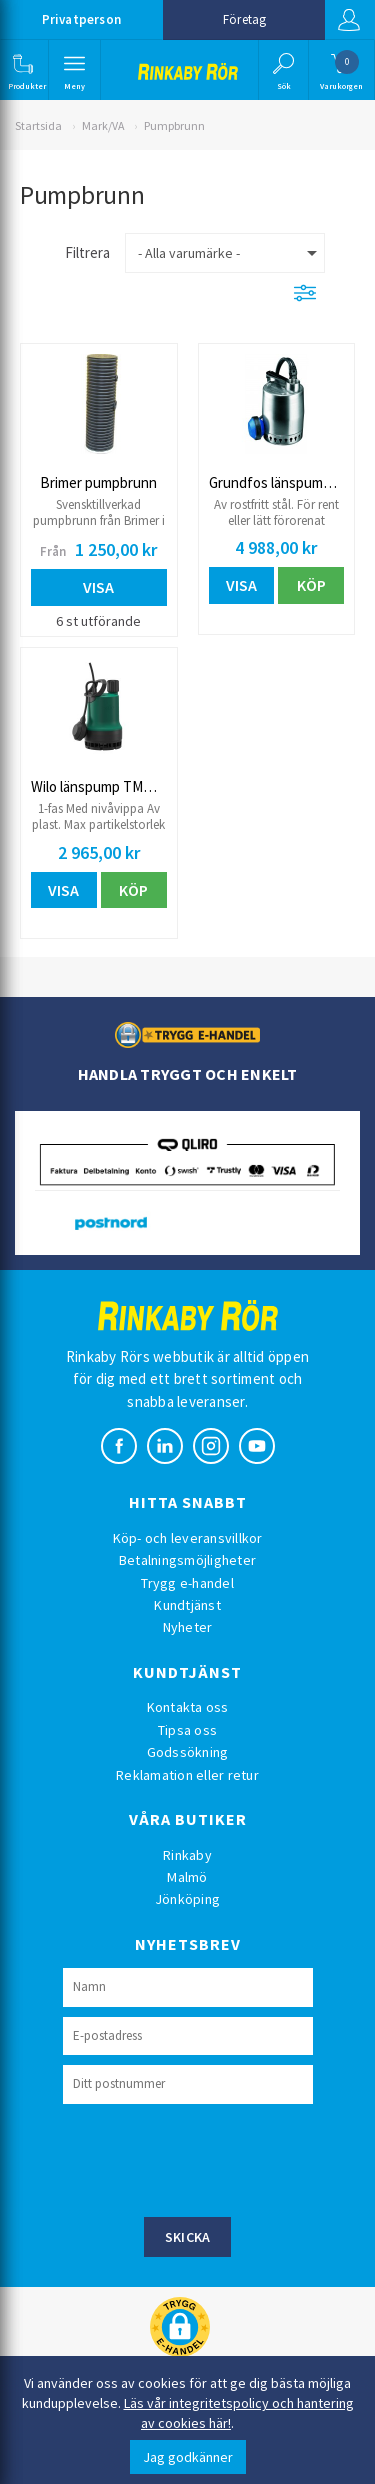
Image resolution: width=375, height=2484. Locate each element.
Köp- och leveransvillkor (188, 1538)
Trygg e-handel (187, 1583)
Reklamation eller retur (187, 1775)
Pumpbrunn (174, 125)
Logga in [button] (349, 20)
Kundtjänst (187, 1605)
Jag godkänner (188, 2457)
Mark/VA (103, 125)
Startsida (38, 125)
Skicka (188, 2237)
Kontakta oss (188, 1707)
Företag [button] (244, 19)
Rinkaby (187, 1855)
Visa (98, 587)
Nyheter (188, 1627)
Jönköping (187, 1899)
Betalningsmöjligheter (187, 1560)
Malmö (187, 1877)
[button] (22, 70)
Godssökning (188, 1752)
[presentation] (215, 2158)
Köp (311, 585)
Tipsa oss (187, 1730)
